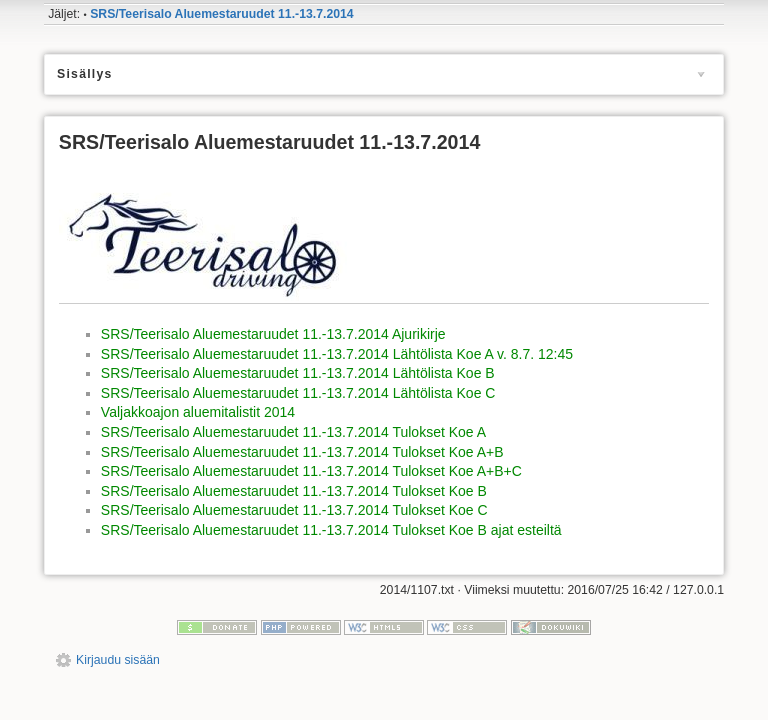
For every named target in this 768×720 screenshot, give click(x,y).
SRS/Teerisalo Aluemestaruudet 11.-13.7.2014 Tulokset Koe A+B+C (311, 471)
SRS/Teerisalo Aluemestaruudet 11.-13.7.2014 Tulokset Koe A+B (302, 452)
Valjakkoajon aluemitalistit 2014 (198, 412)
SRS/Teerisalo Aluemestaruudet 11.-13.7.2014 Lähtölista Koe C (298, 393)
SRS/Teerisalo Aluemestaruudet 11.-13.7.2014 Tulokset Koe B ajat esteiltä (331, 530)
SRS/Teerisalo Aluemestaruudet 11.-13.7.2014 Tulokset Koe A (293, 432)
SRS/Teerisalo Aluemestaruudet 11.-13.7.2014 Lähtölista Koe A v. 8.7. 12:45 (337, 354)
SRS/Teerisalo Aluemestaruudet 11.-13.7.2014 (222, 14)
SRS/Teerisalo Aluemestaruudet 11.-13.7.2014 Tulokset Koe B (294, 491)
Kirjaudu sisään (118, 660)
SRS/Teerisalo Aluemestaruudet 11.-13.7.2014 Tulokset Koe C (294, 510)
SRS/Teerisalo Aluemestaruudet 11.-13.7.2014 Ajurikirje (273, 334)
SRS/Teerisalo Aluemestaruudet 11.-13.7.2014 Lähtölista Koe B (298, 373)
